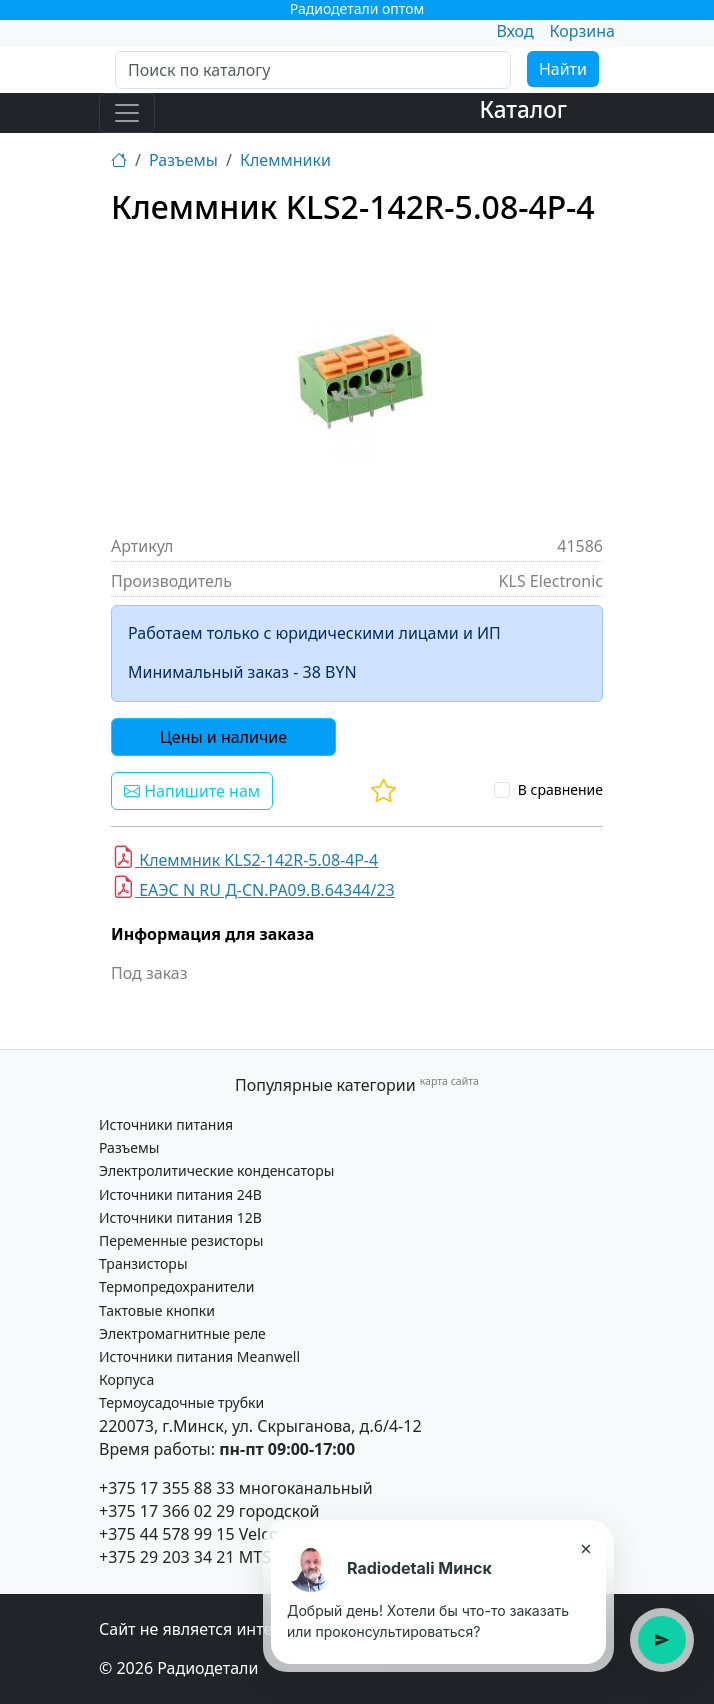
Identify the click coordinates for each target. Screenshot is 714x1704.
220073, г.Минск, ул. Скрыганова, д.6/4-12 (260, 1426)
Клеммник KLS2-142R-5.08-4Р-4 (245, 858)
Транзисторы (143, 1263)
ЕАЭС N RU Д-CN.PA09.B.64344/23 (253, 888)
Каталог (523, 109)
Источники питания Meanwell (199, 1356)
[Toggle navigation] (127, 113)
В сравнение (560, 789)
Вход (514, 31)
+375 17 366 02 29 (167, 1511)
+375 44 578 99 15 (167, 1534)
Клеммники (285, 160)
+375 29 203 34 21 (167, 1557)
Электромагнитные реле (182, 1333)
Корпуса (126, 1379)
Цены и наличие (223, 737)
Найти (563, 69)
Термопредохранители (176, 1286)
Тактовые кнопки (157, 1310)
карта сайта (449, 1081)
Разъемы (183, 160)
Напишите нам (192, 791)
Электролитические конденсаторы (216, 1170)
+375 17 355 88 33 (167, 1488)
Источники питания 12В (180, 1217)
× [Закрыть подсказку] (585, 1548)
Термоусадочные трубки (181, 1402)
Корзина (582, 31)
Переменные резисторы (181, 1240)
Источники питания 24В (180, 1194)
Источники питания (166, 1124)
